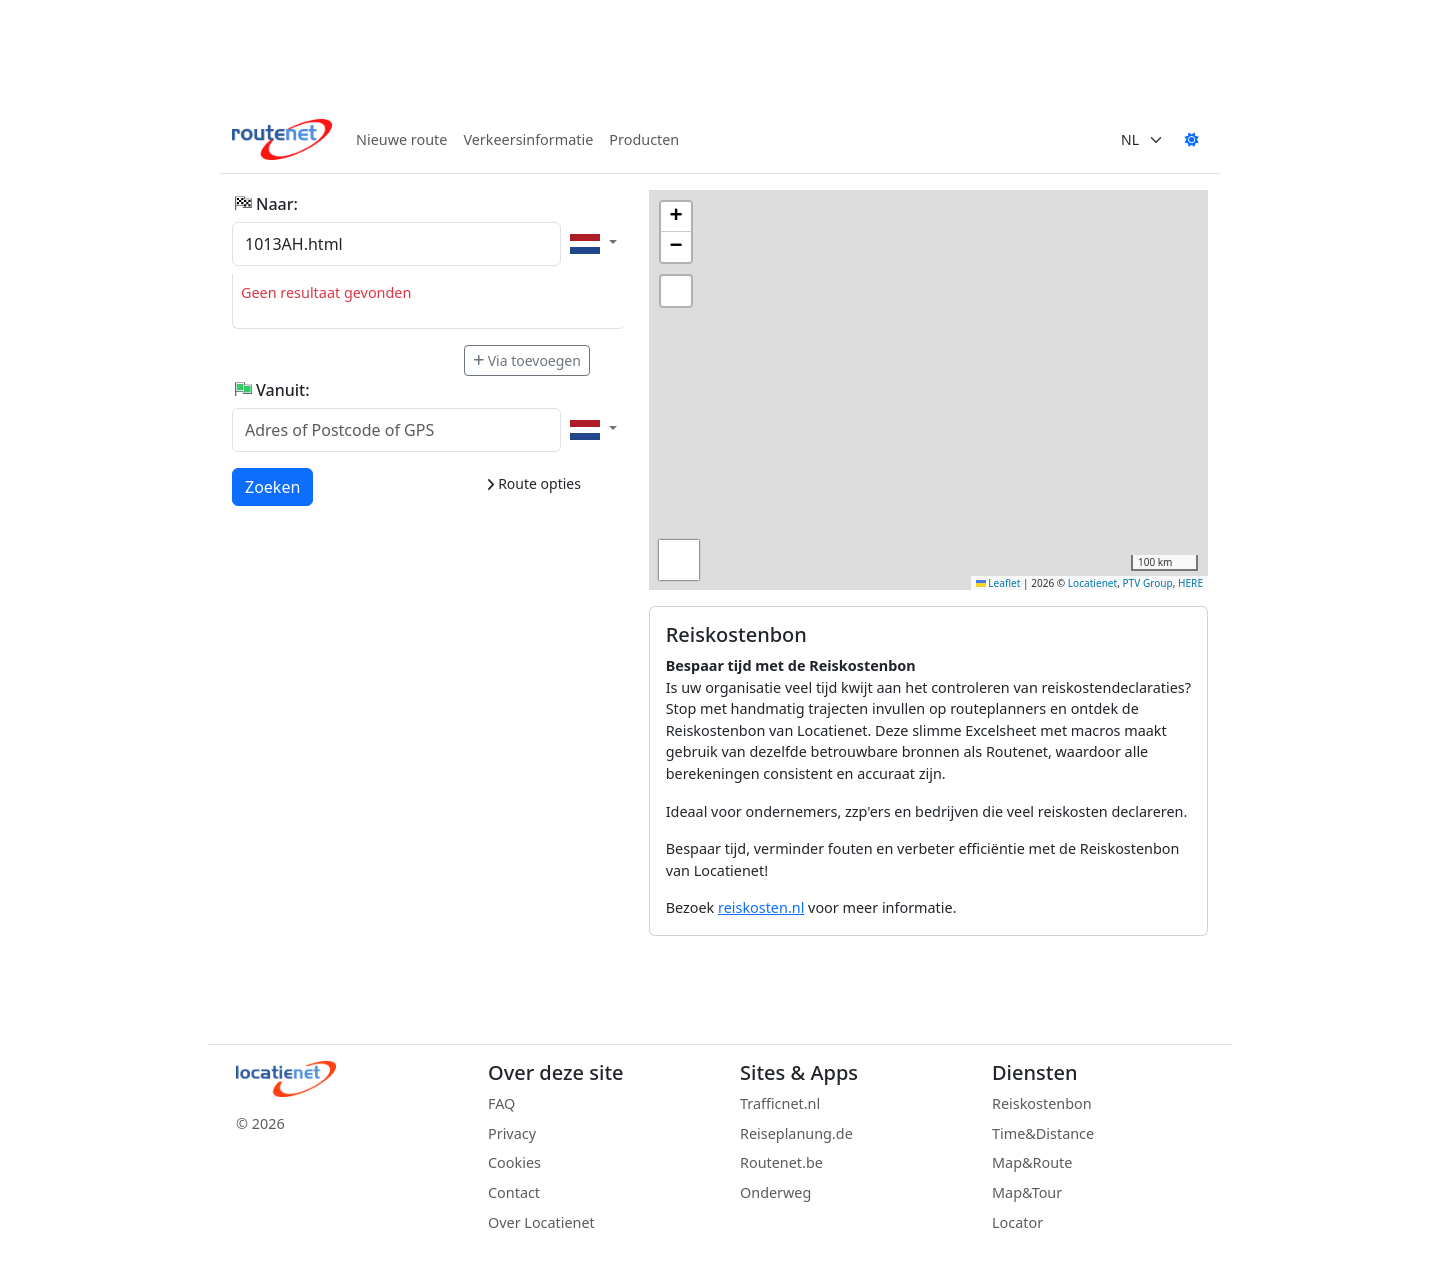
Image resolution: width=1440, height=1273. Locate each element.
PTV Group (1148, 583)
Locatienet (1092, 583)
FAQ (501, 1103)
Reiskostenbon (1042, 1103)
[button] (676, 217)
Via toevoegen (527, 360)
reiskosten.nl (761, 907)
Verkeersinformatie (528, 139)
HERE (1190, 583)
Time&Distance (1043, 1133)
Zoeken (273, 486)
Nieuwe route (401, 139)
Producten (644, 139)
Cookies (514, 1162)
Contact (514, 1192)
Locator (1017, 1222)
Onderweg (775, 1192)
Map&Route (1032, 1162)
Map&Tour (1027, 1192)
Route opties (533, 483)
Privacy (512, 1133)
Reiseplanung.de (796, 1133)
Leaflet (998, 583)
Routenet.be (781, 1162)
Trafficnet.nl (780, 1103)
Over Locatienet (541, 1222)
